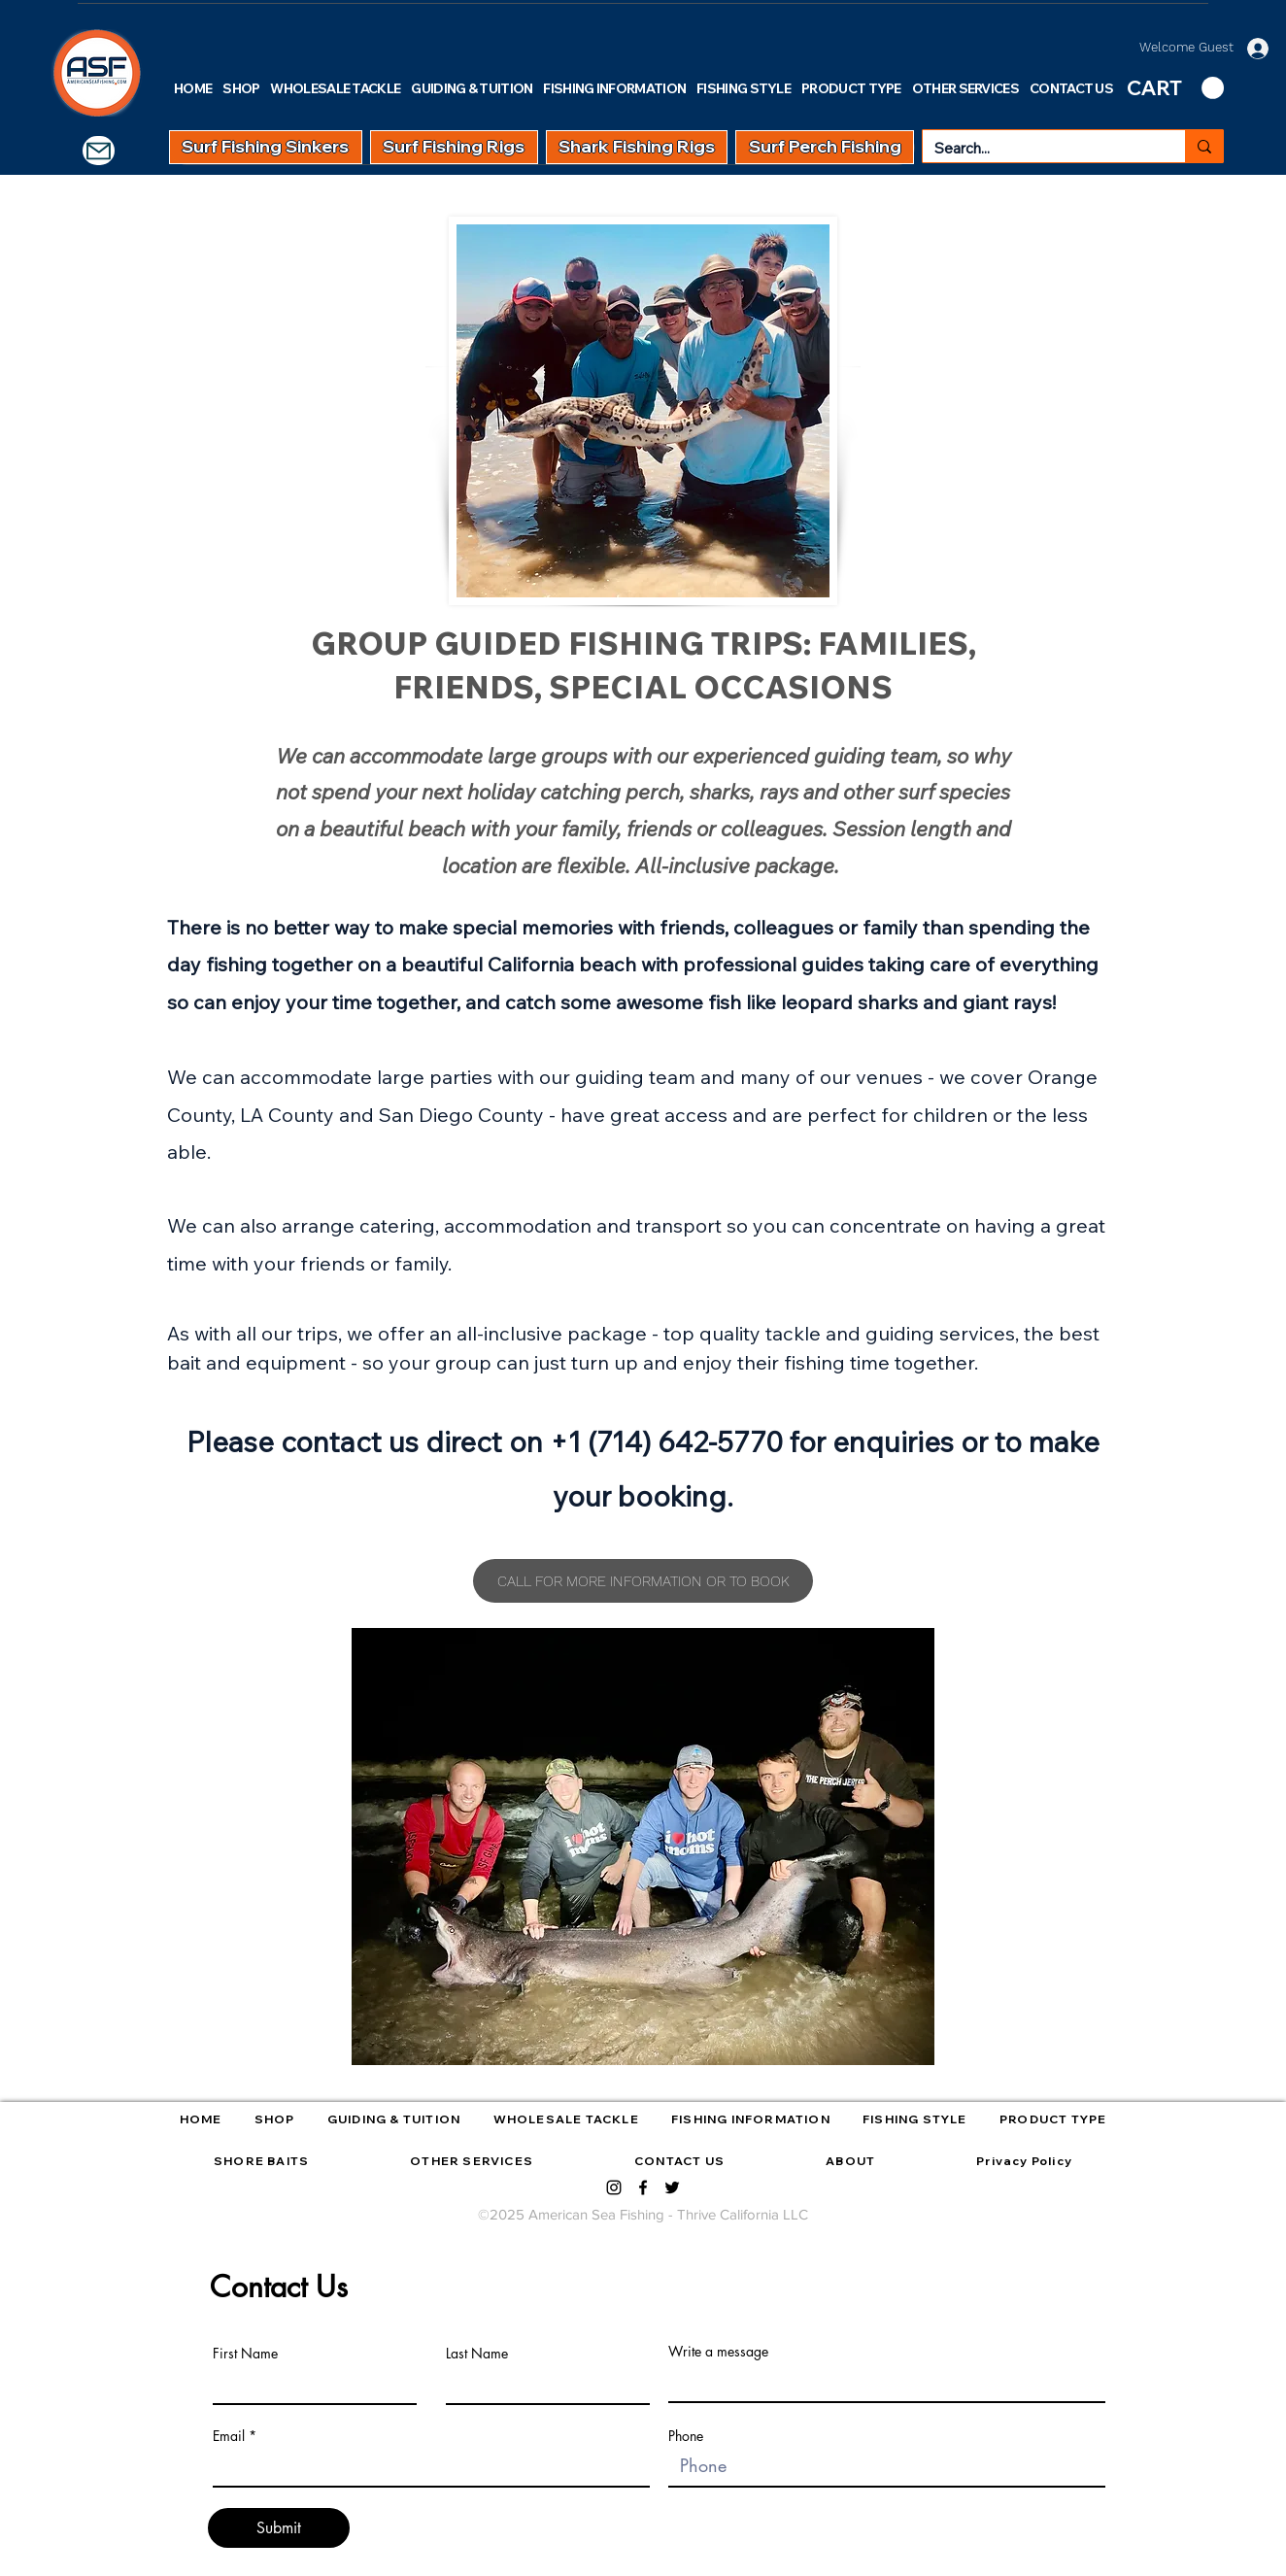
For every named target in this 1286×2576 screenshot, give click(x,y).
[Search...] (1039, 148)
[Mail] (99, 150)
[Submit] (279, 2528)
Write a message (718, 2351)
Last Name (477, 2353)
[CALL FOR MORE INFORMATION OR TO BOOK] (643, 1581)
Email (229, 2436)
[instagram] (614, 2187)
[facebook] (643, 2187)
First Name (245, 2353)
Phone (685, 2436)
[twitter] (672, 2187)
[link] (1175, 88)
